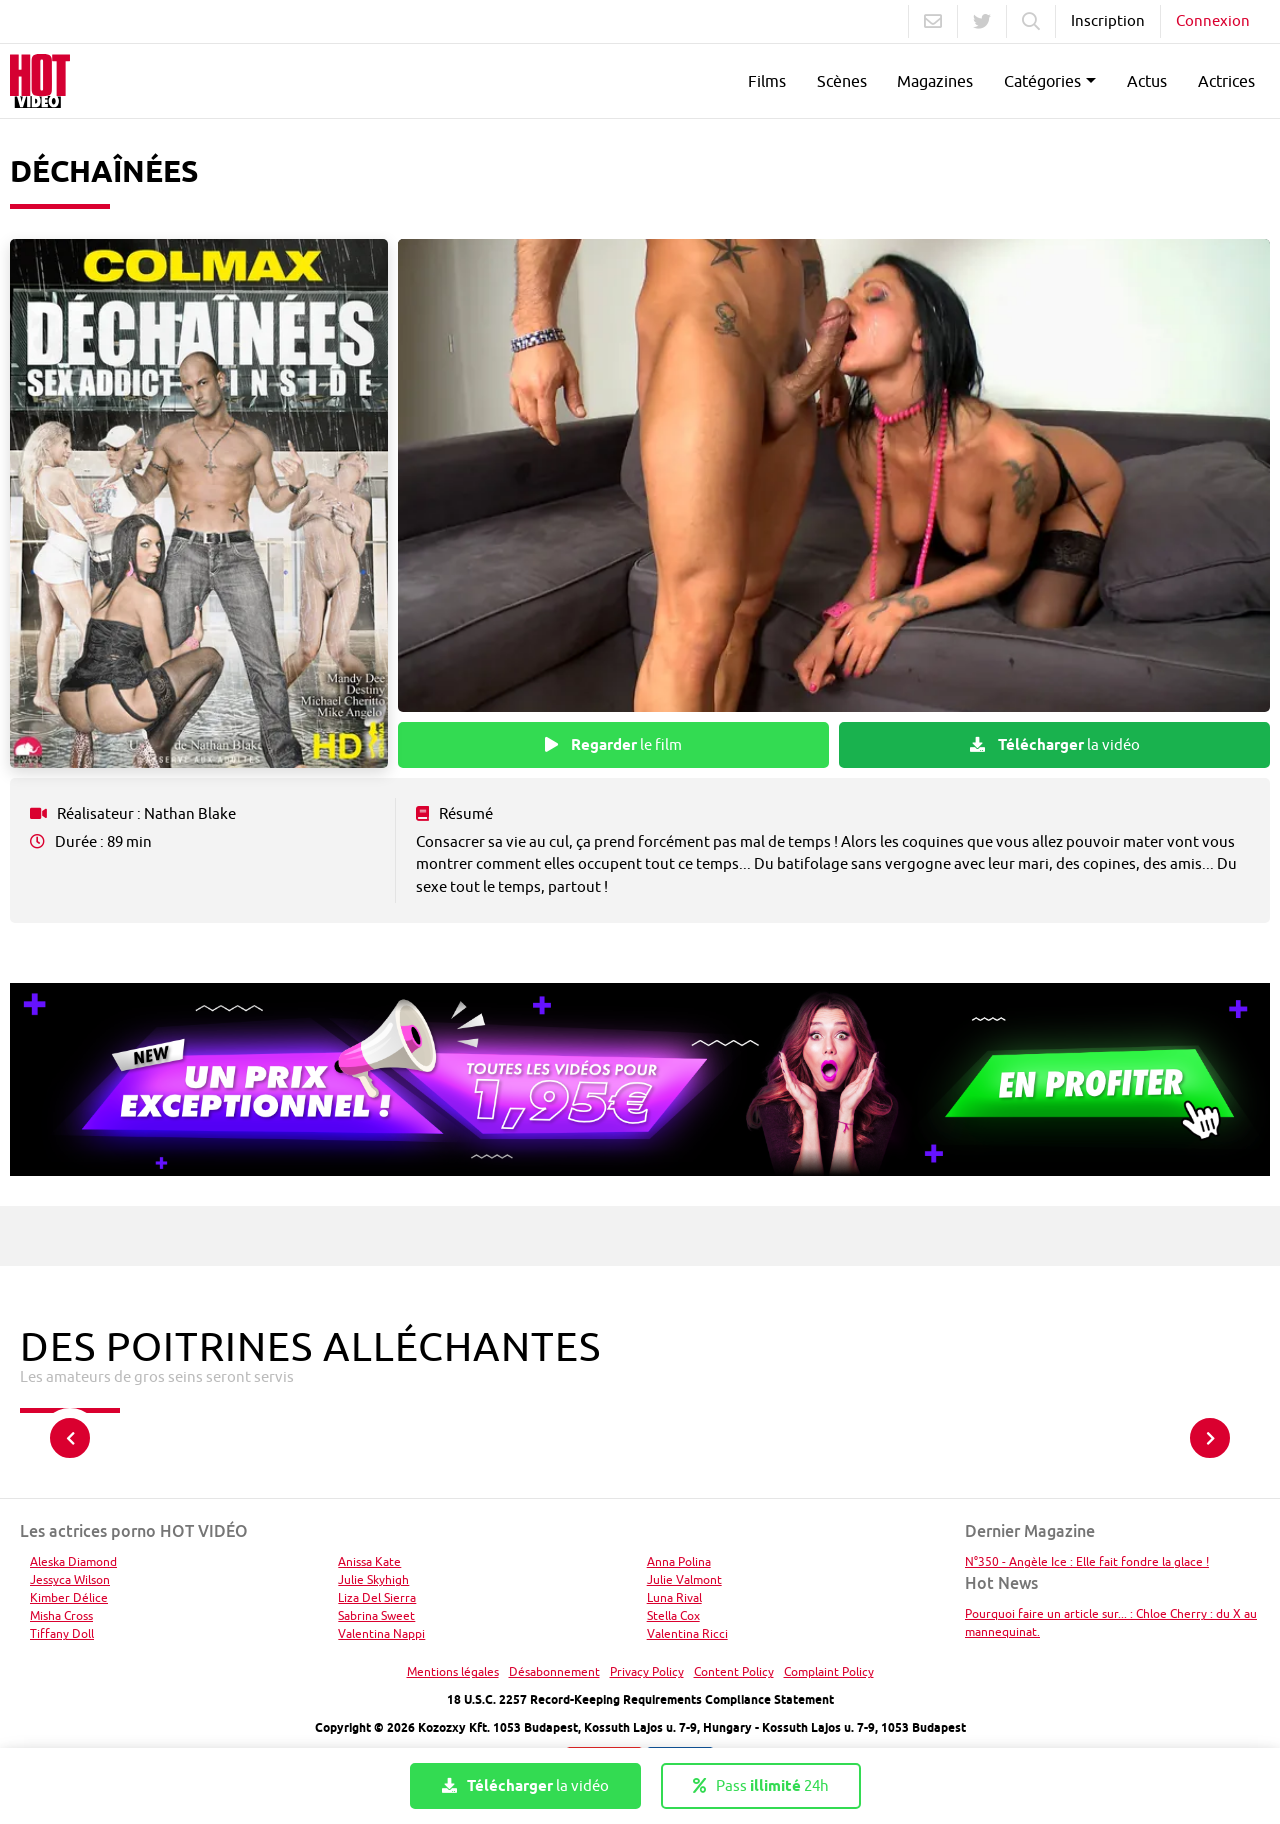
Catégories (1042, 81)
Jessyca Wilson (70, 1579)
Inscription (1108, 20)
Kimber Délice (69, 1597)
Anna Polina (679, 1561)
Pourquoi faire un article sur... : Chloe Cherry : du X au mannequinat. (1111, 1622)
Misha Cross (61, 1615)
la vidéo (1055, 745)
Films (767, 81)
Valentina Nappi (381, 1633)
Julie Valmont (684, 1579)
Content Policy (734, 1671)
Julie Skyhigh (373, 1579)
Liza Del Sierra (377, 1597)
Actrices (1226, 81)
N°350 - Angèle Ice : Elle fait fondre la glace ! (1087, 1561)
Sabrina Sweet (376, 1615)
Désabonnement (554, 1671)
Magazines (935, 81)
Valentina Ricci (687, 1633)
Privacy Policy (647, 1671)
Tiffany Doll (62, 1633)
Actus (1147, 81)
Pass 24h (761, 1786)
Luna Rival (674, 1597)
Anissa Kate (369, 1561)
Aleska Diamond (73, 1561)
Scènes (842, 81)
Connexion (1213, 20)
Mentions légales (453, 1671)
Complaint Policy (829, 1671)
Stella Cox (673, 1615)
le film (613, 745)
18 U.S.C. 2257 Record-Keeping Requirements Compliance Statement (640, 1699)
